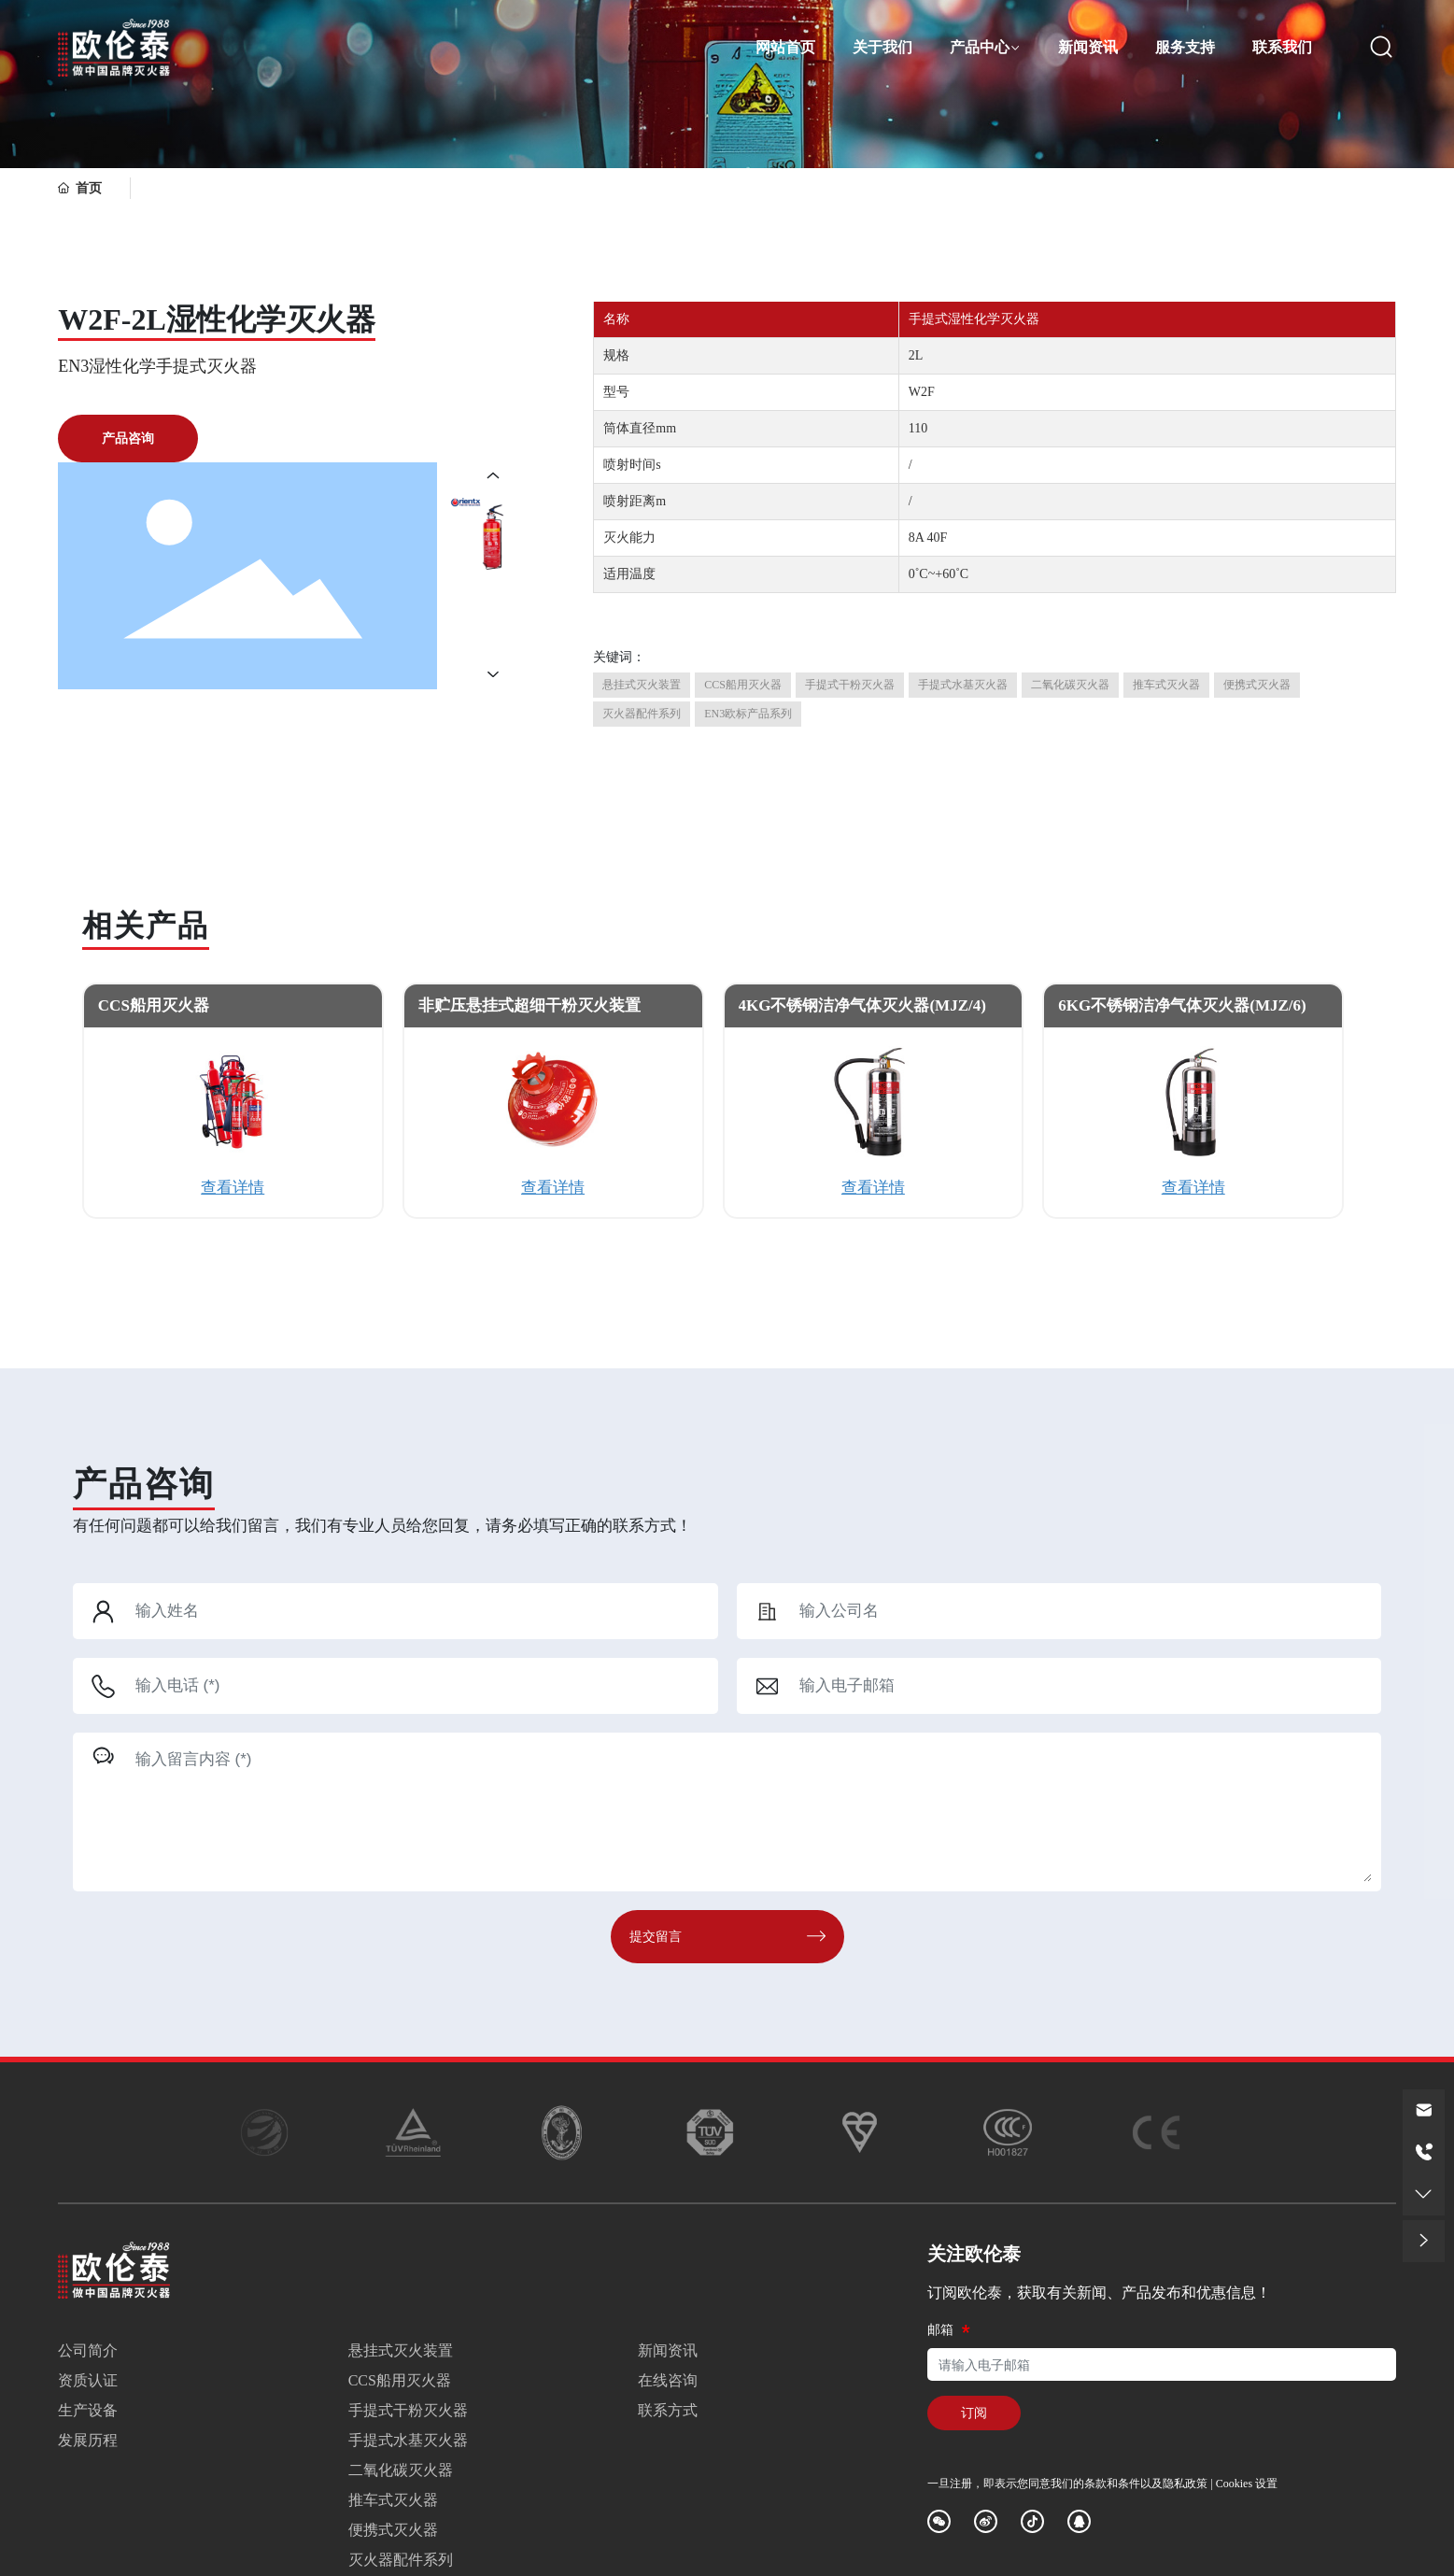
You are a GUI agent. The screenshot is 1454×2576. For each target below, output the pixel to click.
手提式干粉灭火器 (408, 2410)
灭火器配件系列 (400, 2560)
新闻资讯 (668, 2350)
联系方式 (668, 2410)
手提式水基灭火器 (408, 2440)
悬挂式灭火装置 (400, 2350)
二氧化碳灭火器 (400, 2470)
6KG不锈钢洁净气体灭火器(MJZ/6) (1182, 1005)
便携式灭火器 (393, 2530)
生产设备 (88, 2410)
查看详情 (232, 1187)
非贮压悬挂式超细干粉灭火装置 (529, 1005)
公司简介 (88, 2350)
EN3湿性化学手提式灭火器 (157, 366)
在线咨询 (668, 2380)
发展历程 (88, 2440)
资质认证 (88, 2380)
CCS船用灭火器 (153, 1005)
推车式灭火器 (393, 2500)
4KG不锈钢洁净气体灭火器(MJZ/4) (862, 1005)
